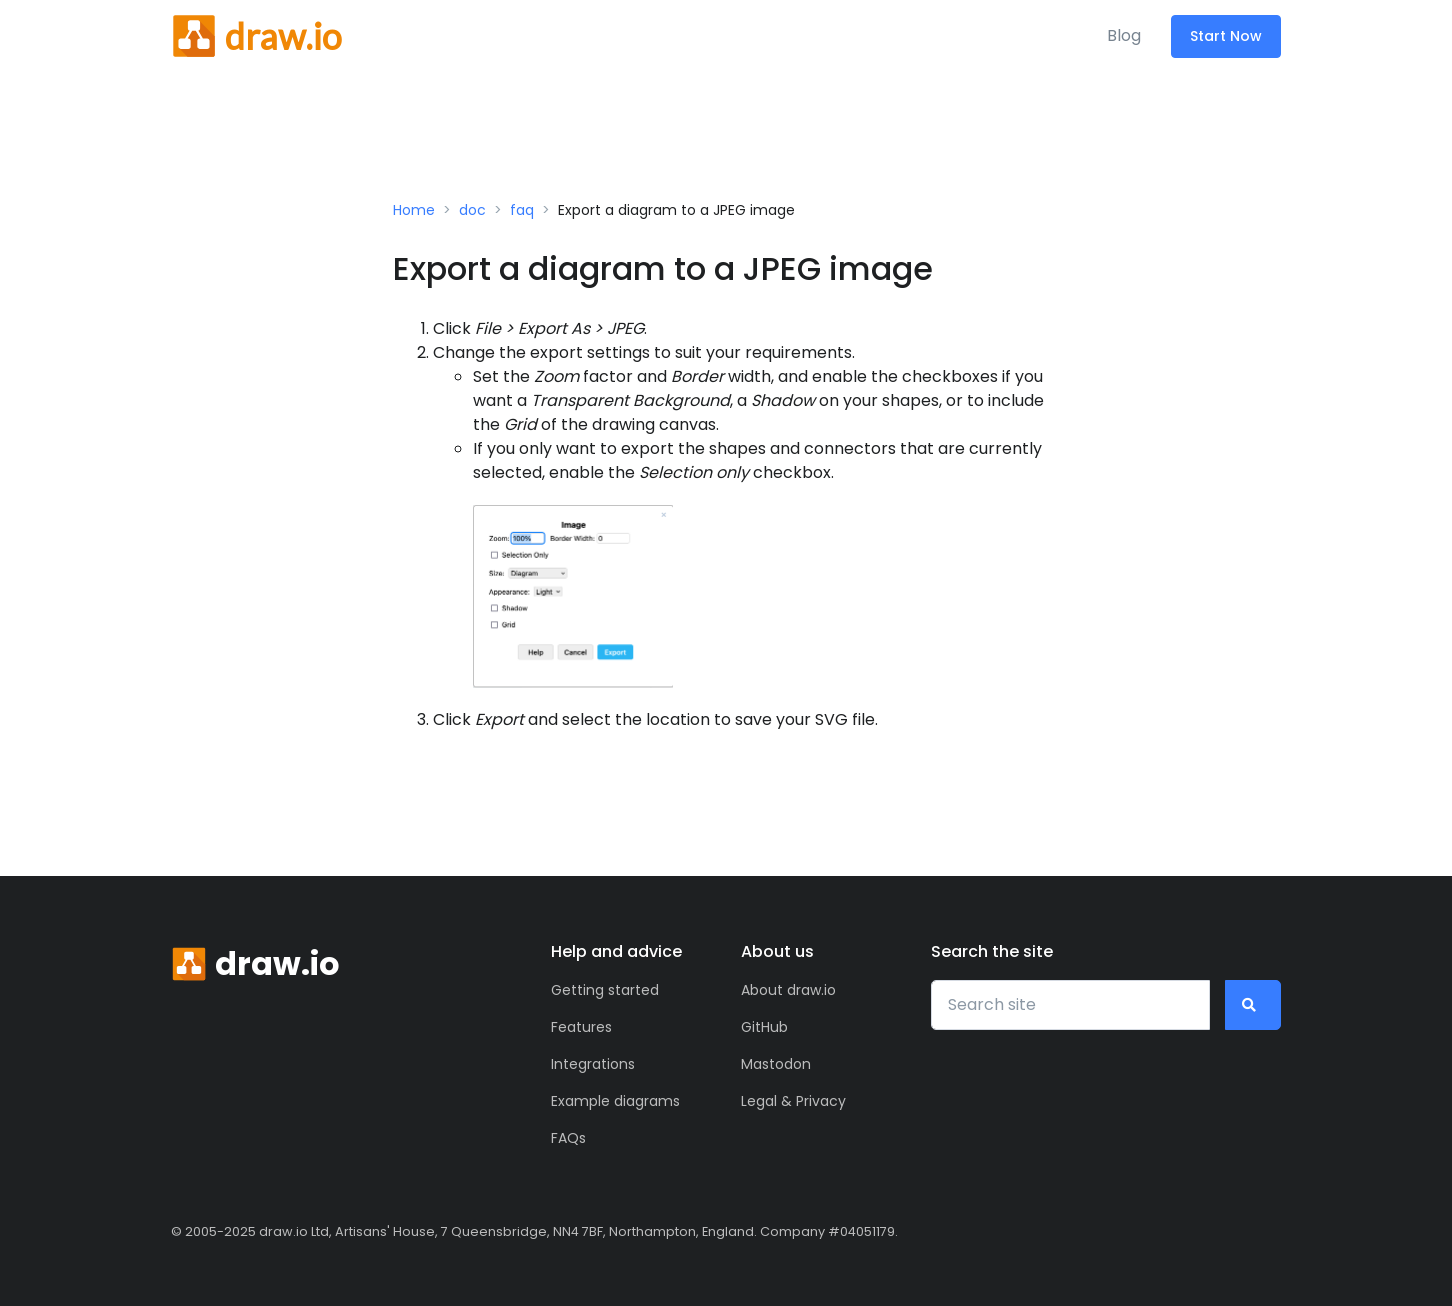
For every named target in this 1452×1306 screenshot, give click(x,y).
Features (581, 1027)
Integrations (593, 1064)
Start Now (1226, 36)
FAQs (568, 1138)
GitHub (764, 1027)
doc (472, 210)
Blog (1124, 35)
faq (522, 210)
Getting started (605, 990)
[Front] (256, 36)
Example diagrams (615, 1101)
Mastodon (776, 1064)
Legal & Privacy (793, 1101)
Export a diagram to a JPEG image (676, 210)
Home (414, 210)
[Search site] (1070, 1005)
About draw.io (788, 990)
